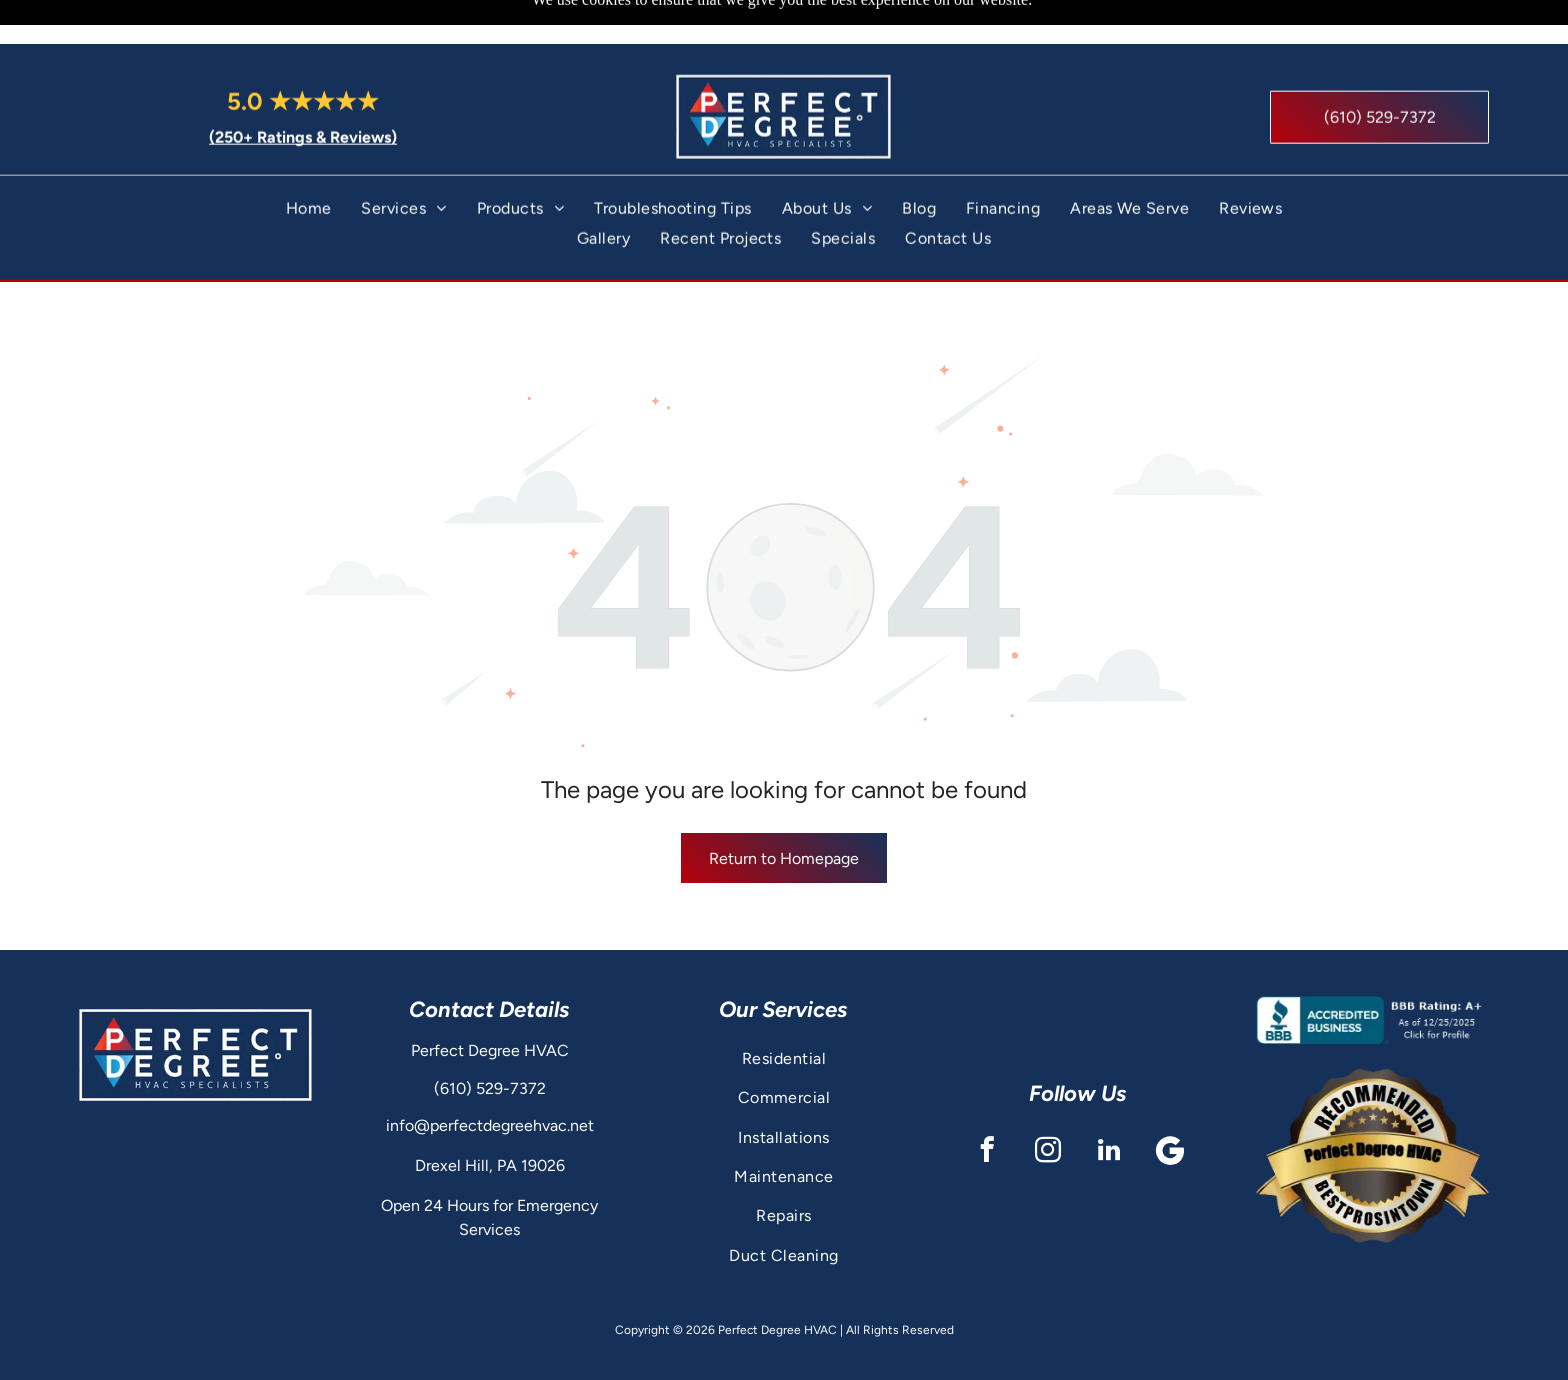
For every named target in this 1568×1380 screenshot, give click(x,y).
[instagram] (1047, 1103)
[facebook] (986, 1103)
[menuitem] (309, 164)
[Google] (1169, 1103)
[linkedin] (1108, 1103)
